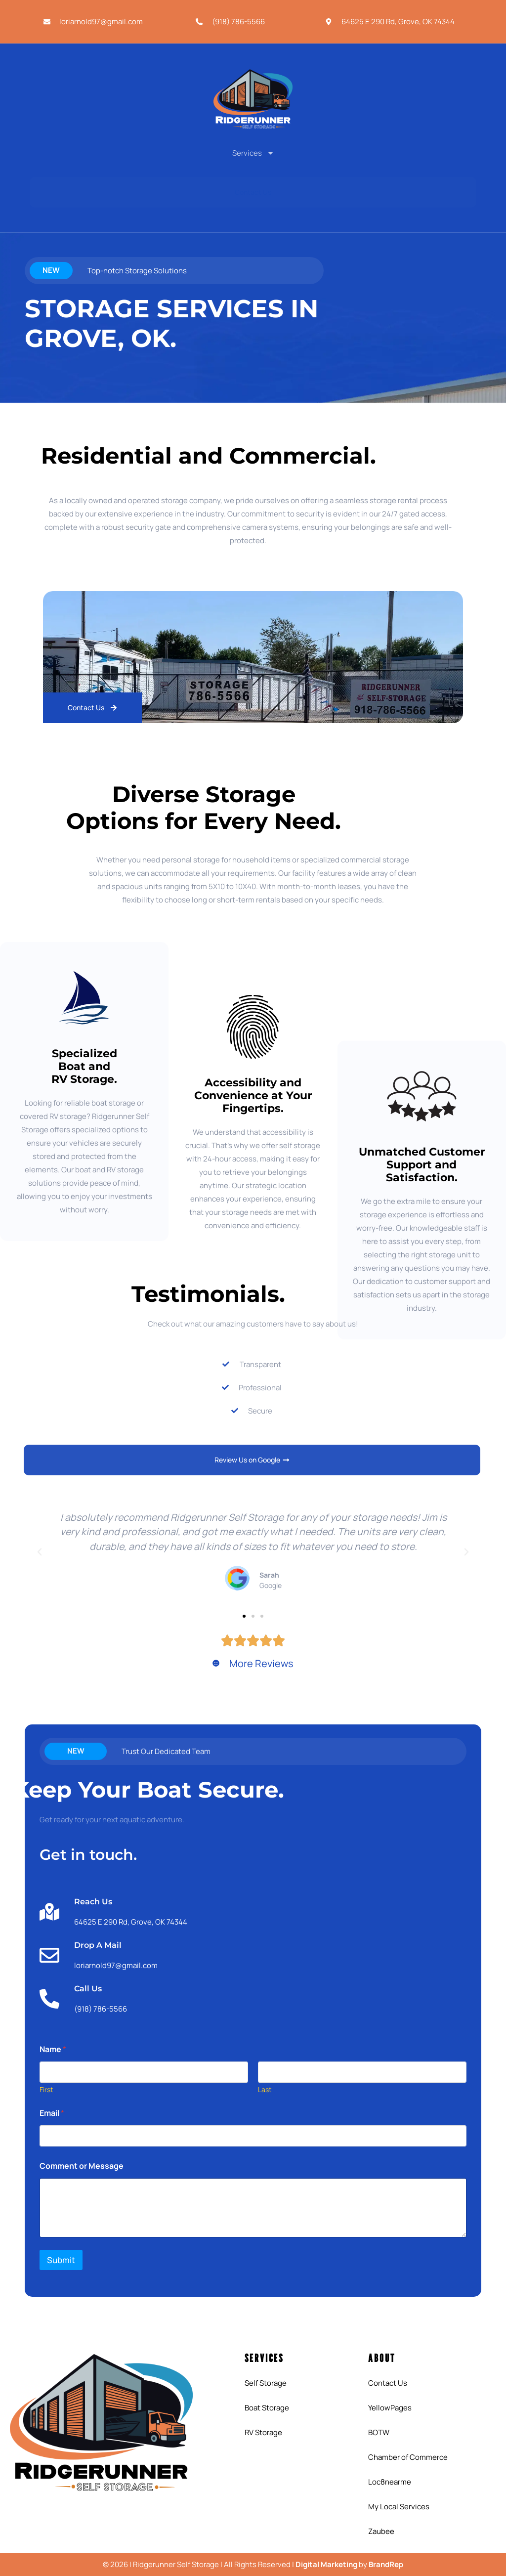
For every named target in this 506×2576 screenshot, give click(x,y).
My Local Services (398, 2506)
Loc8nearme (389, 2482)
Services (253, 153)
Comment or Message (82, 2166)
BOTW (378, 2432)
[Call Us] (49, 1999)
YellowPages (390, 2408)
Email (52, 2113)
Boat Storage (267, 2408)
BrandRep (386, 2564)
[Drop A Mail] (49, 1955)
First (46, 2089)
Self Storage (266, 2383)
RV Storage (263, 2432)
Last (265, 2089)
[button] (39, 1552)
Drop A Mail (98, 1945)
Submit (61, 2260)
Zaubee (381, 2531)
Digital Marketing (326, 2564)
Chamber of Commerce (408, 2457)
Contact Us (387, 2383)
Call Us (88, 1988)
